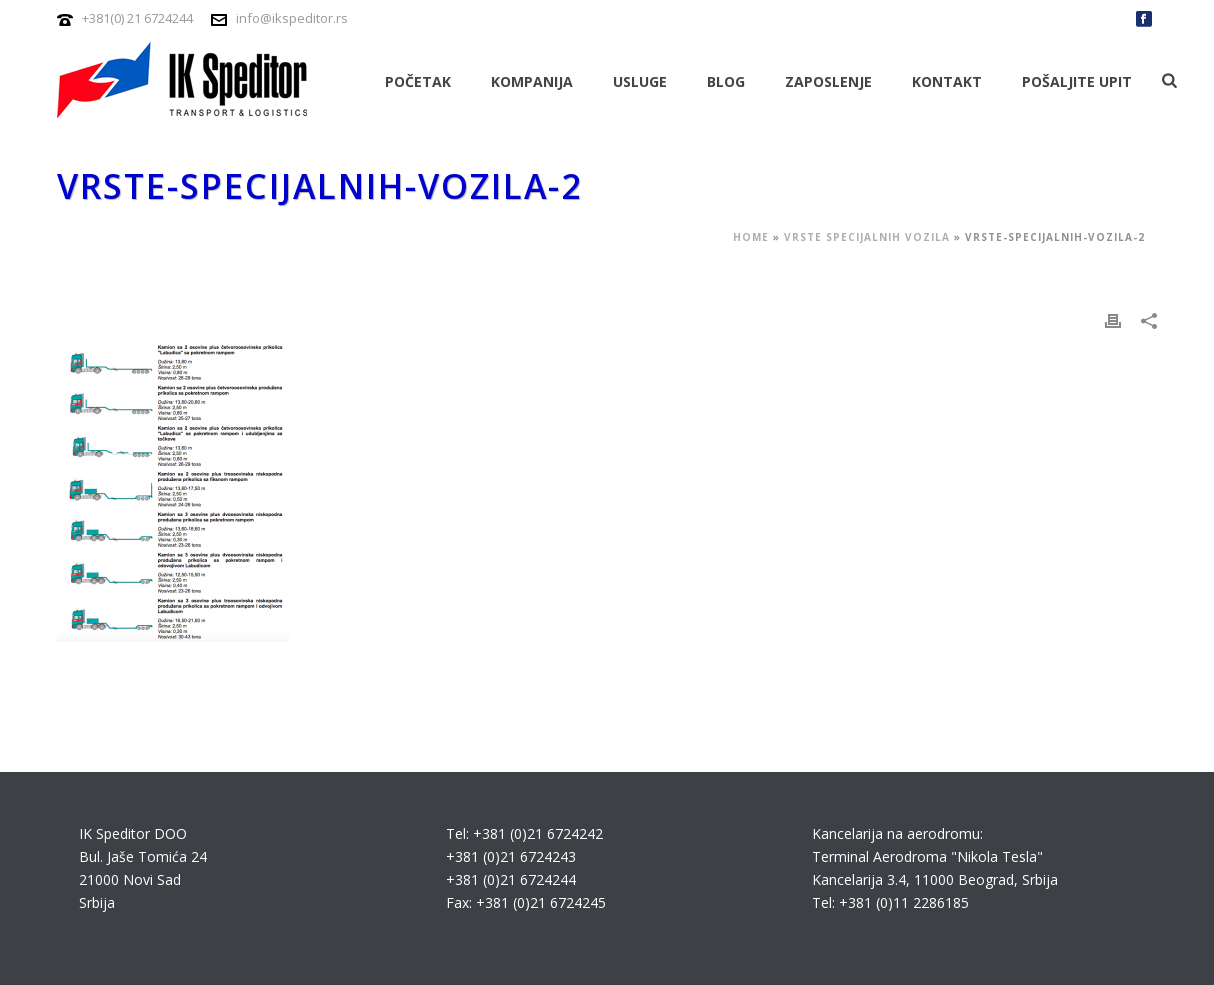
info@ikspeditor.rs (292, 18)
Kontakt (947, 81)
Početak (418, 81)
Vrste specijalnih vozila (867, 237)
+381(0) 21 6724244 (137, 18)
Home (751, 237)
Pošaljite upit (1077, 81)
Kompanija (532, 81)
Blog (726, 81)
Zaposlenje (828, 81)
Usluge (640, 81)
